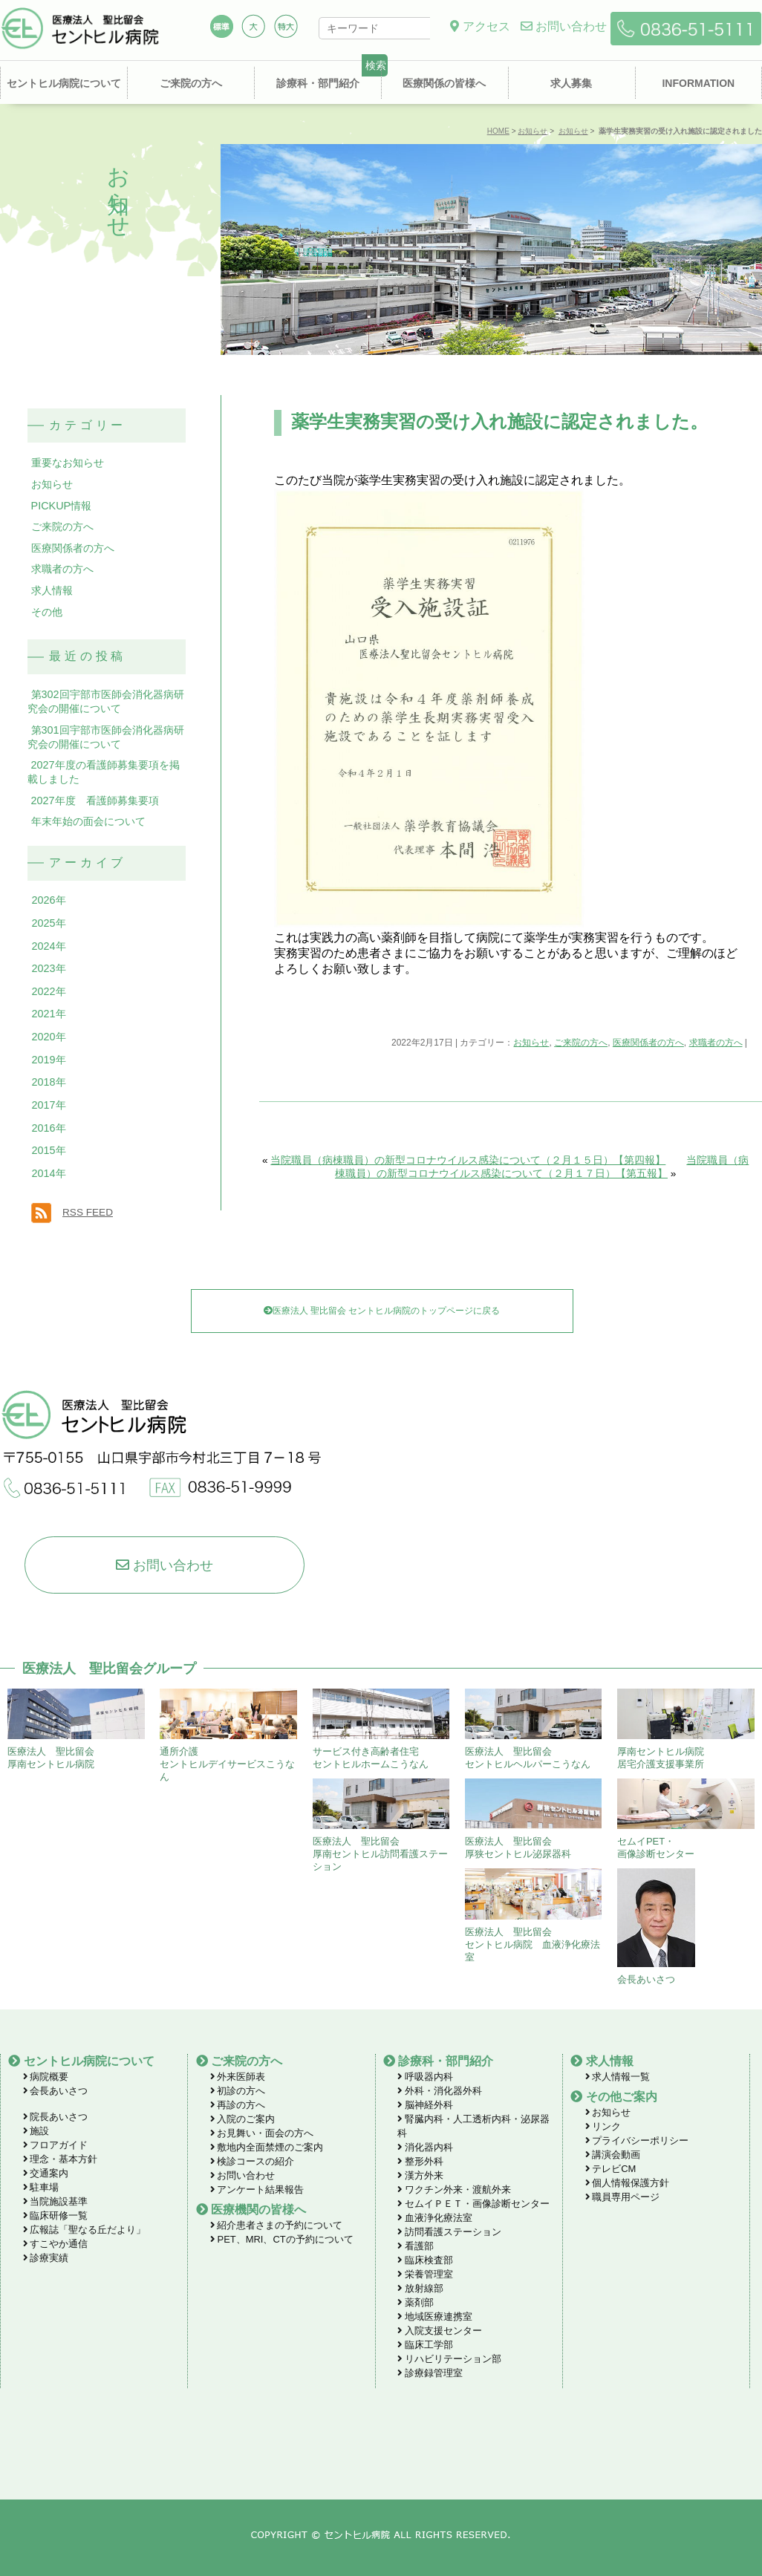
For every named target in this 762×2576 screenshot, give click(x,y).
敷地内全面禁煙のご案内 (267, 2147)
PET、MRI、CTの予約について (282, 2239)
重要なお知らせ (67, 463)
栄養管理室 (425, 2274)
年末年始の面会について (88, 821)
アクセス (479, 26)
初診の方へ (238, 2090)
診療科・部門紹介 (317, 83)
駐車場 (41, 2187)
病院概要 (46, 2076)
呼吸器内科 (425, 2076)
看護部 (415, 2245)
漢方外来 (420, 2175)
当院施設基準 (55, 2201)
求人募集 (571, 83)
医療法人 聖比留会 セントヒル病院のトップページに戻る (382, 1310)
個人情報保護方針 (627, 2182)
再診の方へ (238, 2104)
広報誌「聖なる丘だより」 (84, 2229)
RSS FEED (87, 1212)
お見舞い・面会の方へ (262, 2133)
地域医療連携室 (434, 2316)
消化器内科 (425, 2147)
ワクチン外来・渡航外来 (454, 2189)
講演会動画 (613, 2154)
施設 (36, 2130)
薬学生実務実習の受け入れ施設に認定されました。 (499, 421)
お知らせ (532, 131)
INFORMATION (698, 83)
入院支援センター (439, 2330)
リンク (603, 2126)
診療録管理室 (430, 2372)
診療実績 (46, 2257)
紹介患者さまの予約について (276, 2225)
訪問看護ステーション (449, 2231)
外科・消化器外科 (439, 2090)
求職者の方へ (716, 1042)
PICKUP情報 (61, 506)
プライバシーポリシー (637, 2140)
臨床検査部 (425, 2260)
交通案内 (46, 2173)
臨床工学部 (425, 2344)
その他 (46, 612)
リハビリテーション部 (449, 2358)
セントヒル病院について (64, 83)
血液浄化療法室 (434, 2217)
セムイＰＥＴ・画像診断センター (473, 2203)
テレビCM (610, 2168)
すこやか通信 (55, 2243)
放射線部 (420, 2288)
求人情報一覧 (618, 2076)
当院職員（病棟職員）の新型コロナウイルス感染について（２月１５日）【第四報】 (467, 1160)
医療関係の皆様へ (444, 83)
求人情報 (52, 590)
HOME (498, 131)
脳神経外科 (425, 2104)
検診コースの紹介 (252, 2161)
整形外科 (420, 2161)
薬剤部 (415, 2302)
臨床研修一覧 (55, 2215)
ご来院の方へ (191, 83)
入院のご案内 (243, 2119)
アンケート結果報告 (257, 2189)
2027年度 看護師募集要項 (95, 800)
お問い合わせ (564, 26)
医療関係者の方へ (648, 1042)
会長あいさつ (55, 2090)
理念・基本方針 (60, 2159)
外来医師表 (238, 2076)
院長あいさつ (55, 2116)
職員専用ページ (622, 2196)
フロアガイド (55, 2145)
